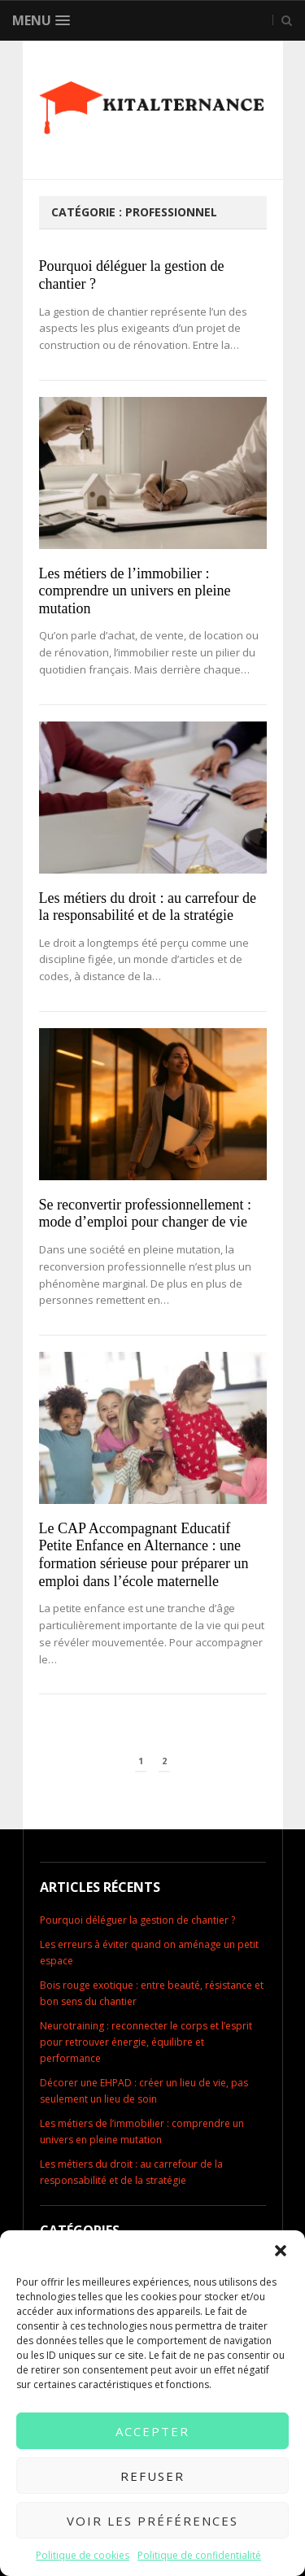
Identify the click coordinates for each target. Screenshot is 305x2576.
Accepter (152, 2431)
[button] (280, 2251)
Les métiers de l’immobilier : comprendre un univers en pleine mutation (135, 591)
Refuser (152, 2476)
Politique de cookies (82, 2555)
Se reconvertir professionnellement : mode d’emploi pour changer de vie (145, 1213)
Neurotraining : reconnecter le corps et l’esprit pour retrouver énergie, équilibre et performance (146, 2042)
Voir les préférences (152, 2521)
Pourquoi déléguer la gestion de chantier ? (137, 1920)
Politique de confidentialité (199, 2555)
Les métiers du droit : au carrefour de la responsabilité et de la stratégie (147, 907)
